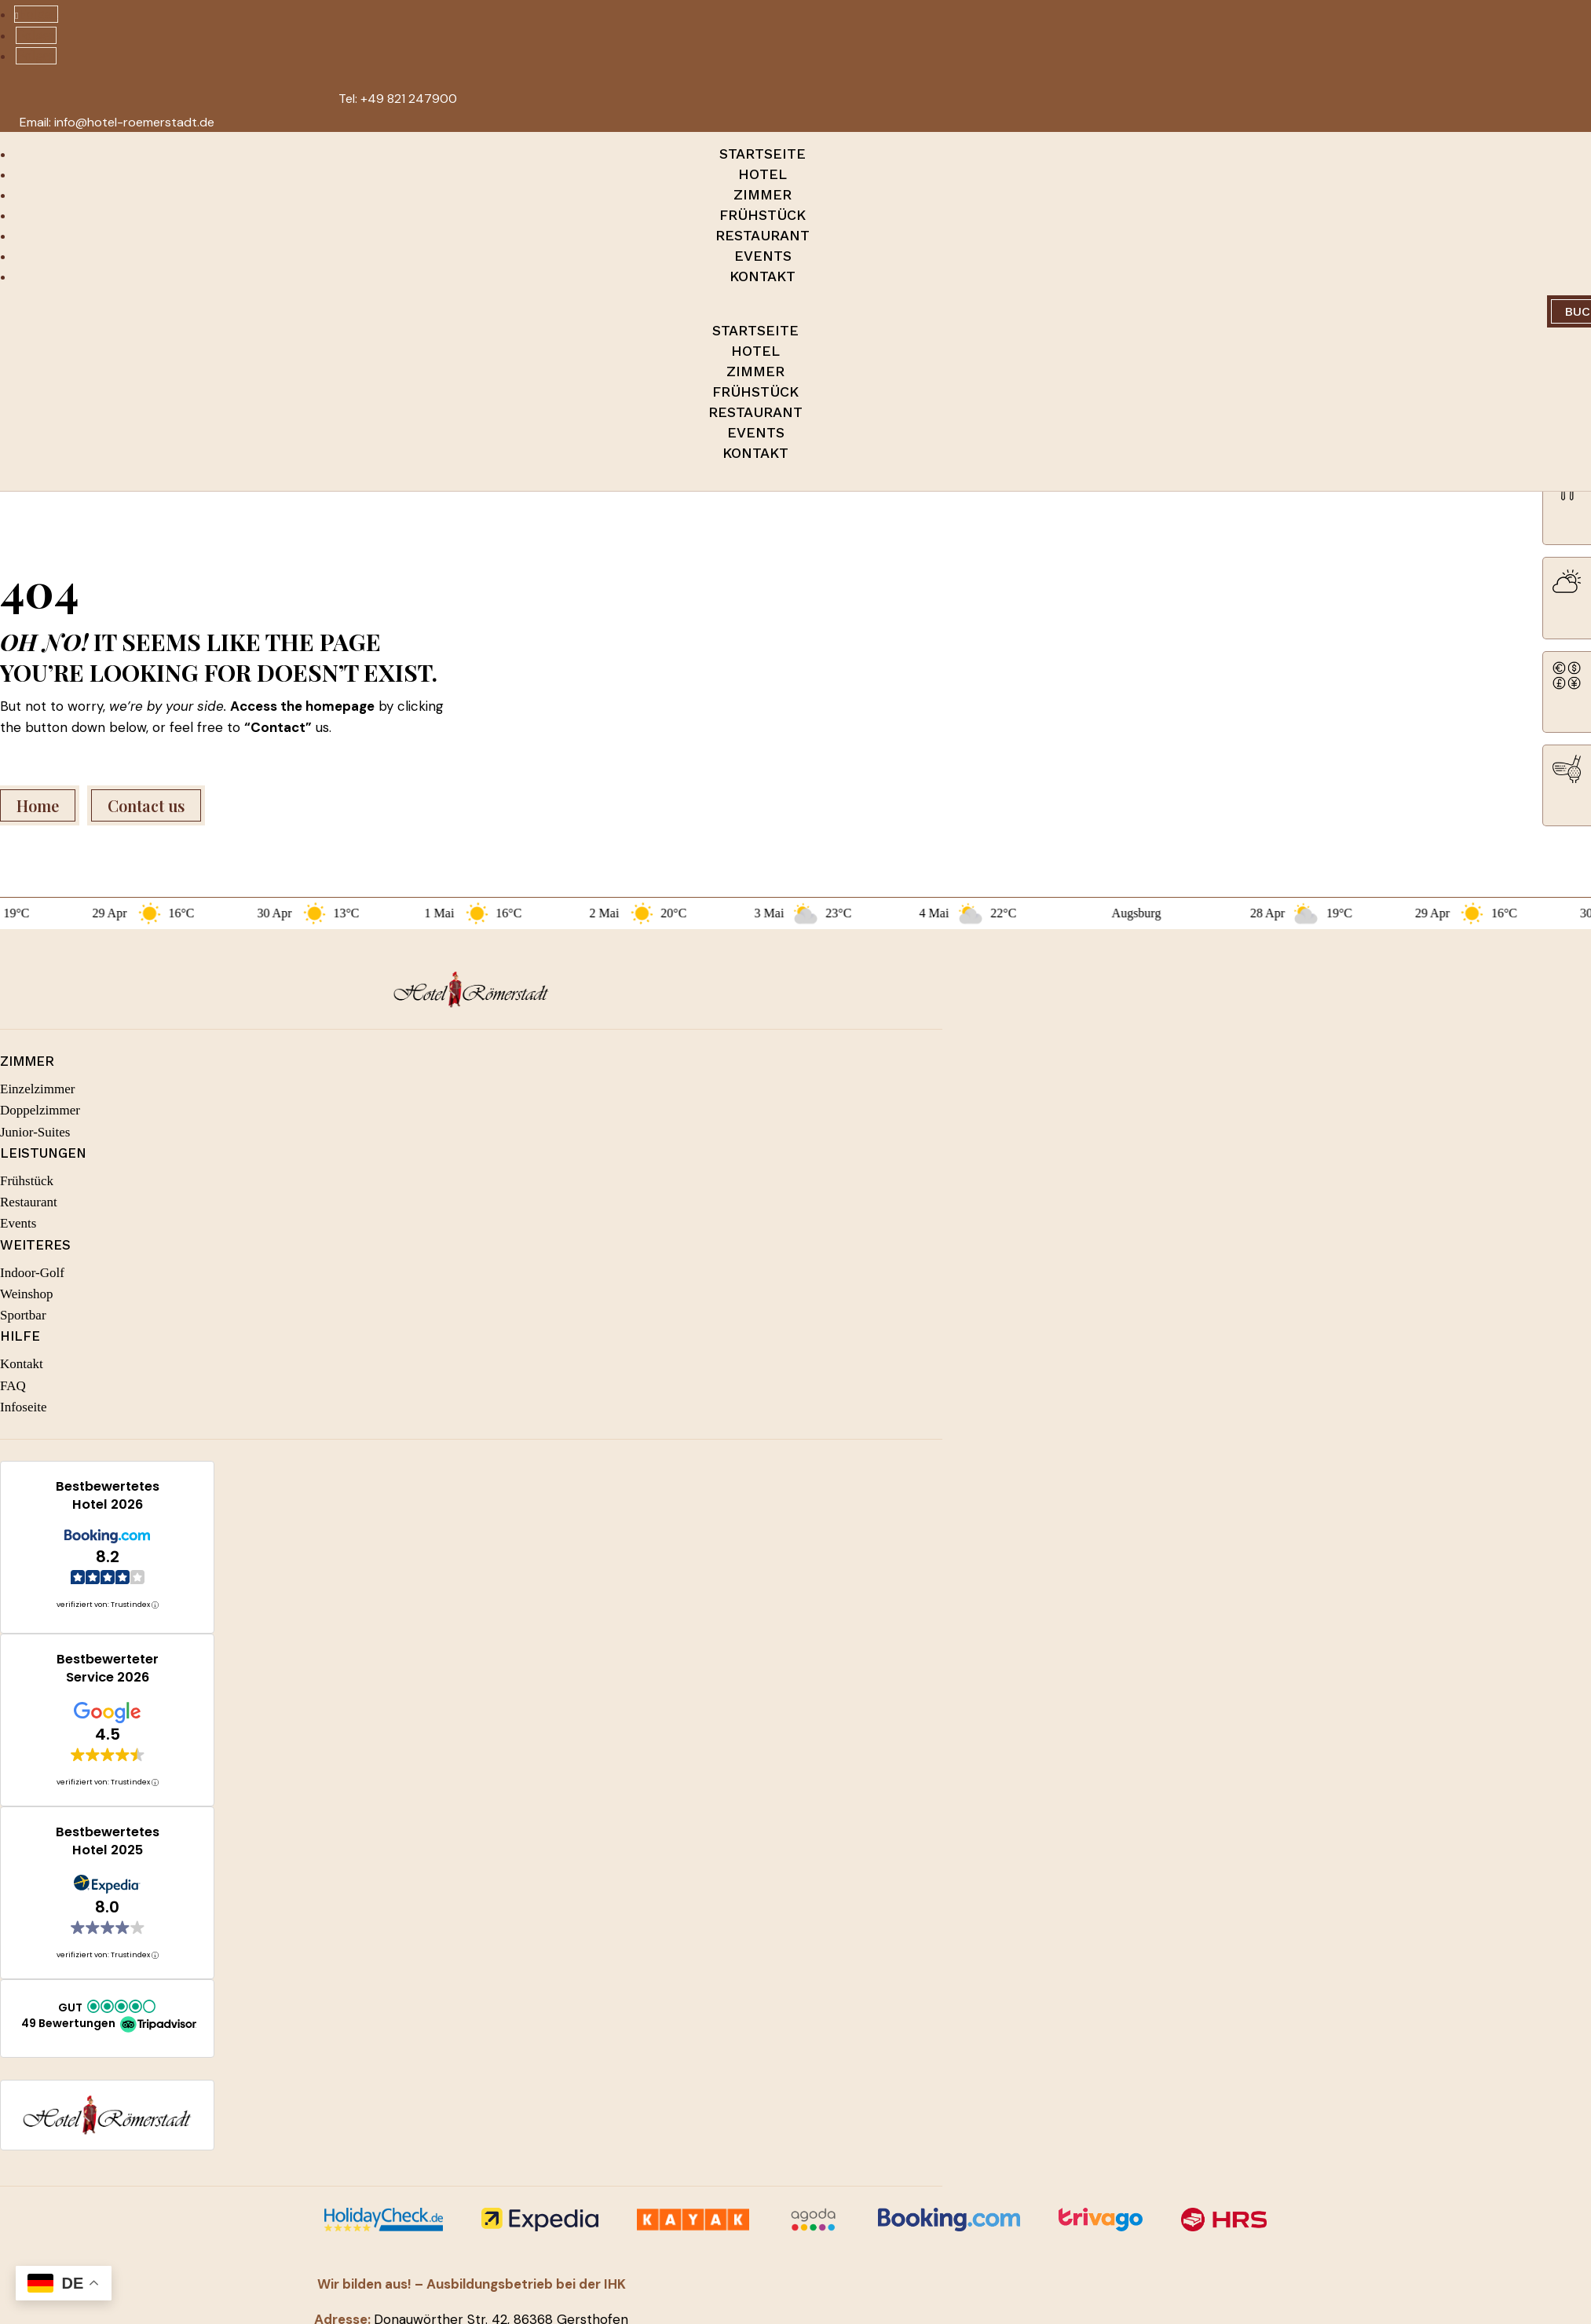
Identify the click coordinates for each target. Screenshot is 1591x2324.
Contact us (146, 805)
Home (37, 805)
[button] (107, 2016)
